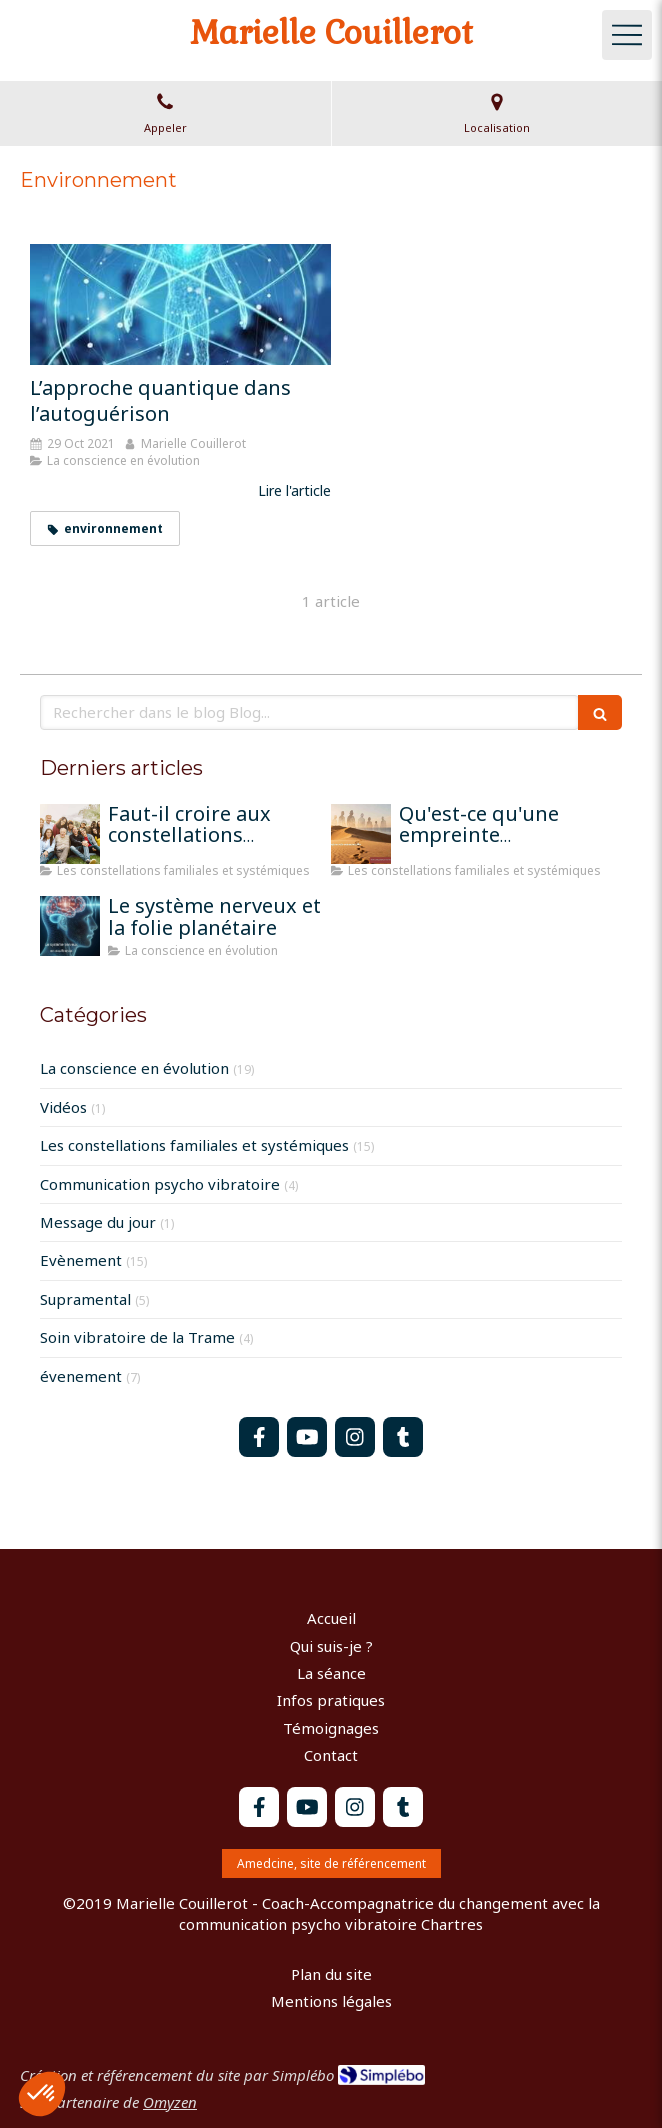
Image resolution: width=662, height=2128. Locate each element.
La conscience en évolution (134, 1068)
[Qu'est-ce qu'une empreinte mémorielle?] (361, 834)
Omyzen (170, 2102)
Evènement (81, 1260)
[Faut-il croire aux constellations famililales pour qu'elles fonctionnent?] (70, 834)
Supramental (85, 1299)
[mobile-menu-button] (627, 35)
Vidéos (63, 1107)
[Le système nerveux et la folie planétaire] (70, 926)
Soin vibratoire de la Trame (137, 1337)
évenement (81, 1376)
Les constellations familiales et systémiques (194, 1145)
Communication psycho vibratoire (160, 1184)
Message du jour (98, 1222)
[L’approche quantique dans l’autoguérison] (180, 304)
